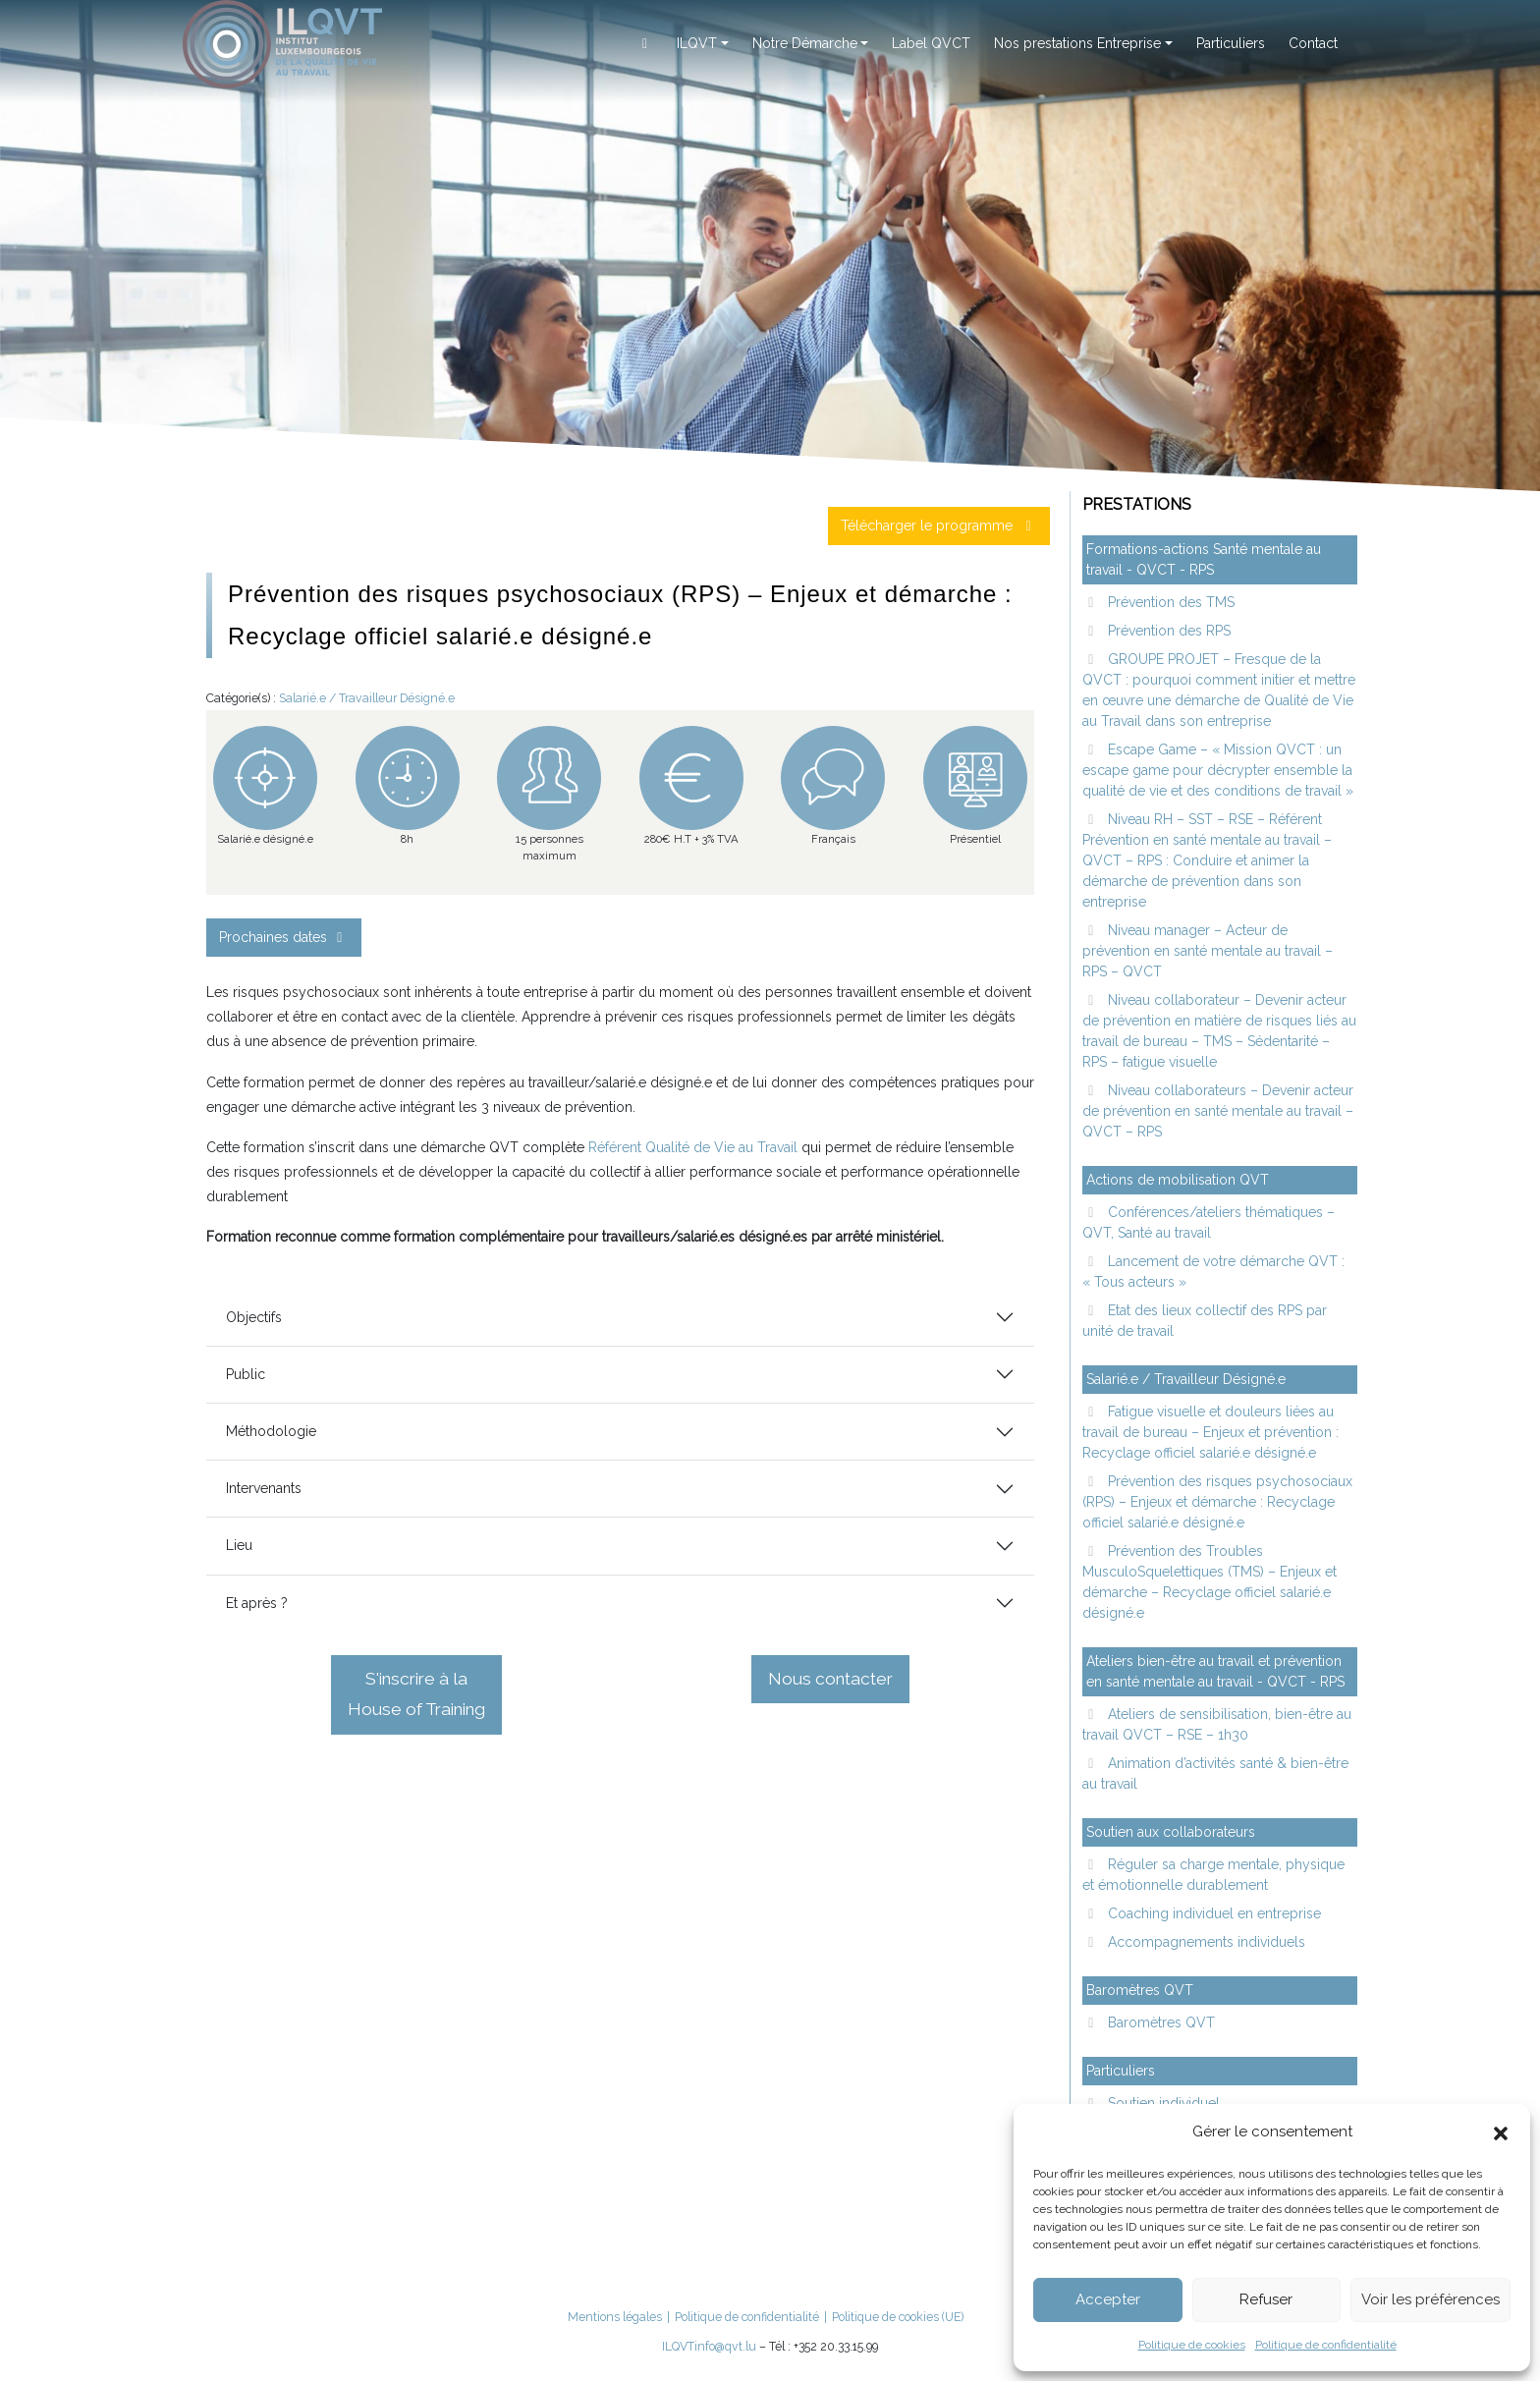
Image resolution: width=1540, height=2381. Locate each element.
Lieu (239, 1545)
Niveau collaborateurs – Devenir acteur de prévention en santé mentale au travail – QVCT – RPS (1217, 1110)
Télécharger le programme (939, 525)
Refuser (1265, 2299)
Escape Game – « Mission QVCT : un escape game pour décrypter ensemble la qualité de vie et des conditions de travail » (1217, 770)
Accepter (1107, 2299)
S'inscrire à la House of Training (416, 1694)
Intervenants (264, 1488)
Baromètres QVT (1159, 2022)
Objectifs (254, 1317)
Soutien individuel (1162, 2103)
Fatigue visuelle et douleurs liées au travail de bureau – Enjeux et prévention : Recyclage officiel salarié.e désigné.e (1210, 1432)
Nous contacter (830, 1679)
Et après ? (257, 1603)
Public (245, 1374)
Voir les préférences (1430, 2299)
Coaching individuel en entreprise (1212, 1913)
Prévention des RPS (1167, 630)
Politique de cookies (1191, 2345)
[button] (1501, 2131)
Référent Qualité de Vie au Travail (693, 1147)
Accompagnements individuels (1204, 1942)
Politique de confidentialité (1326, 2345)
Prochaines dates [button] (284, 937)
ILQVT (678, 2346)
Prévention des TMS (1169, 602)
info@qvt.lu (725, 2346)
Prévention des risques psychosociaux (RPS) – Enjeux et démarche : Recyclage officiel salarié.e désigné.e (1217, 1501)
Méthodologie (271, 1431)
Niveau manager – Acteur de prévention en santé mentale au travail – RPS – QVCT (1207, 950)
